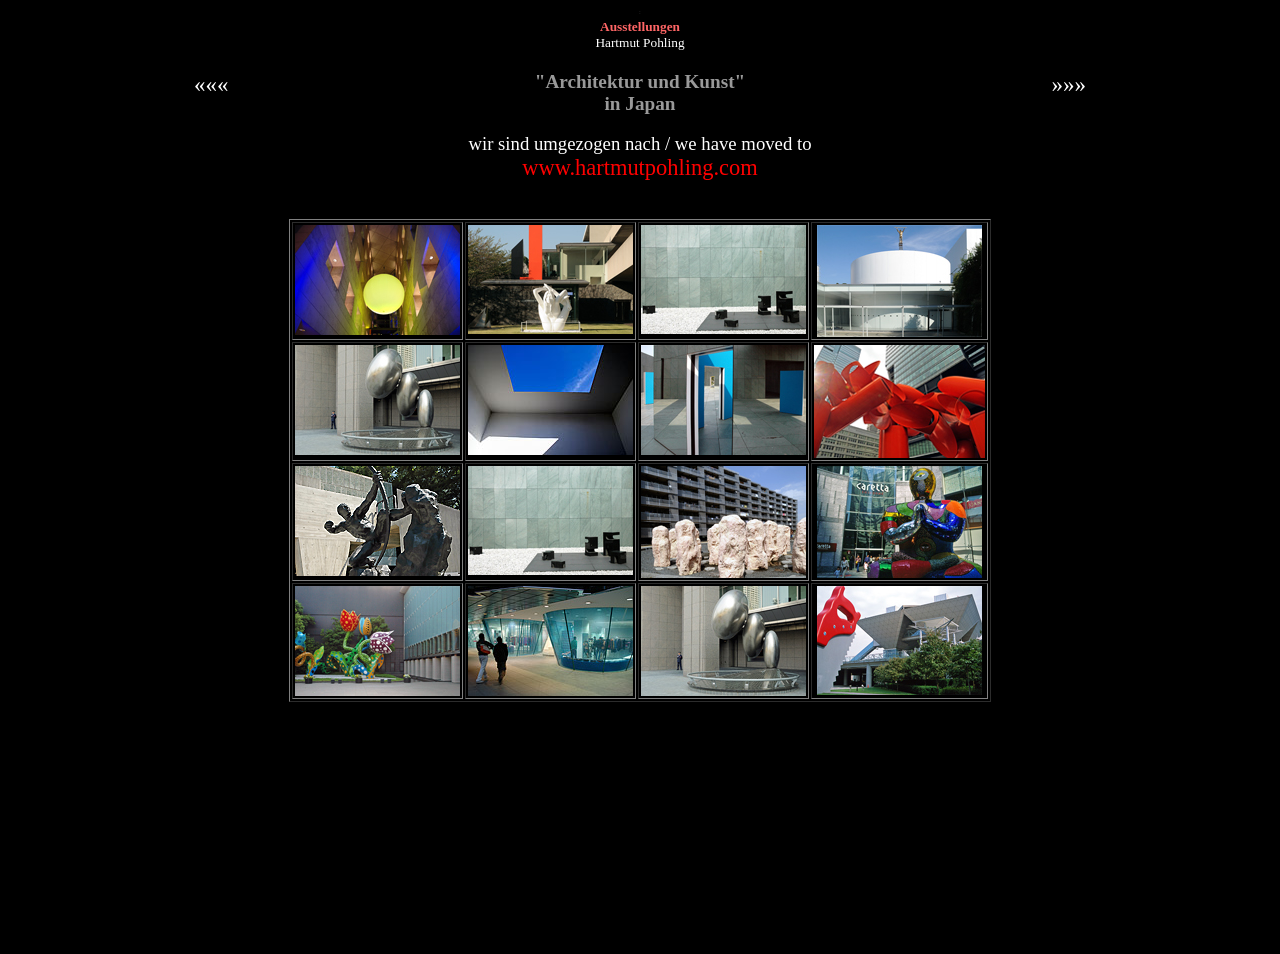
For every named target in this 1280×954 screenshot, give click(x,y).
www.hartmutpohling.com (640, 167)
